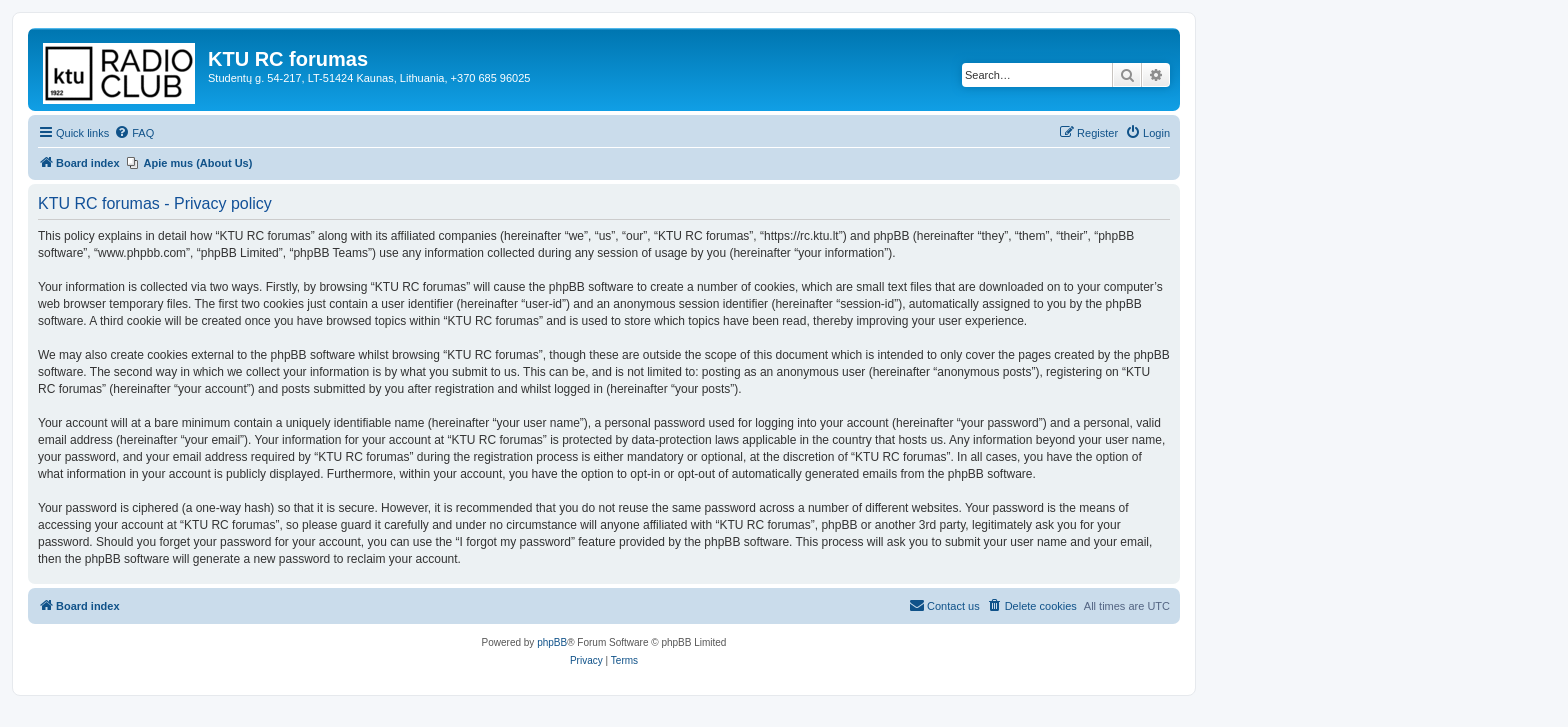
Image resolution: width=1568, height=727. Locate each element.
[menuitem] (134, 133)
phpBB (552, 642)
